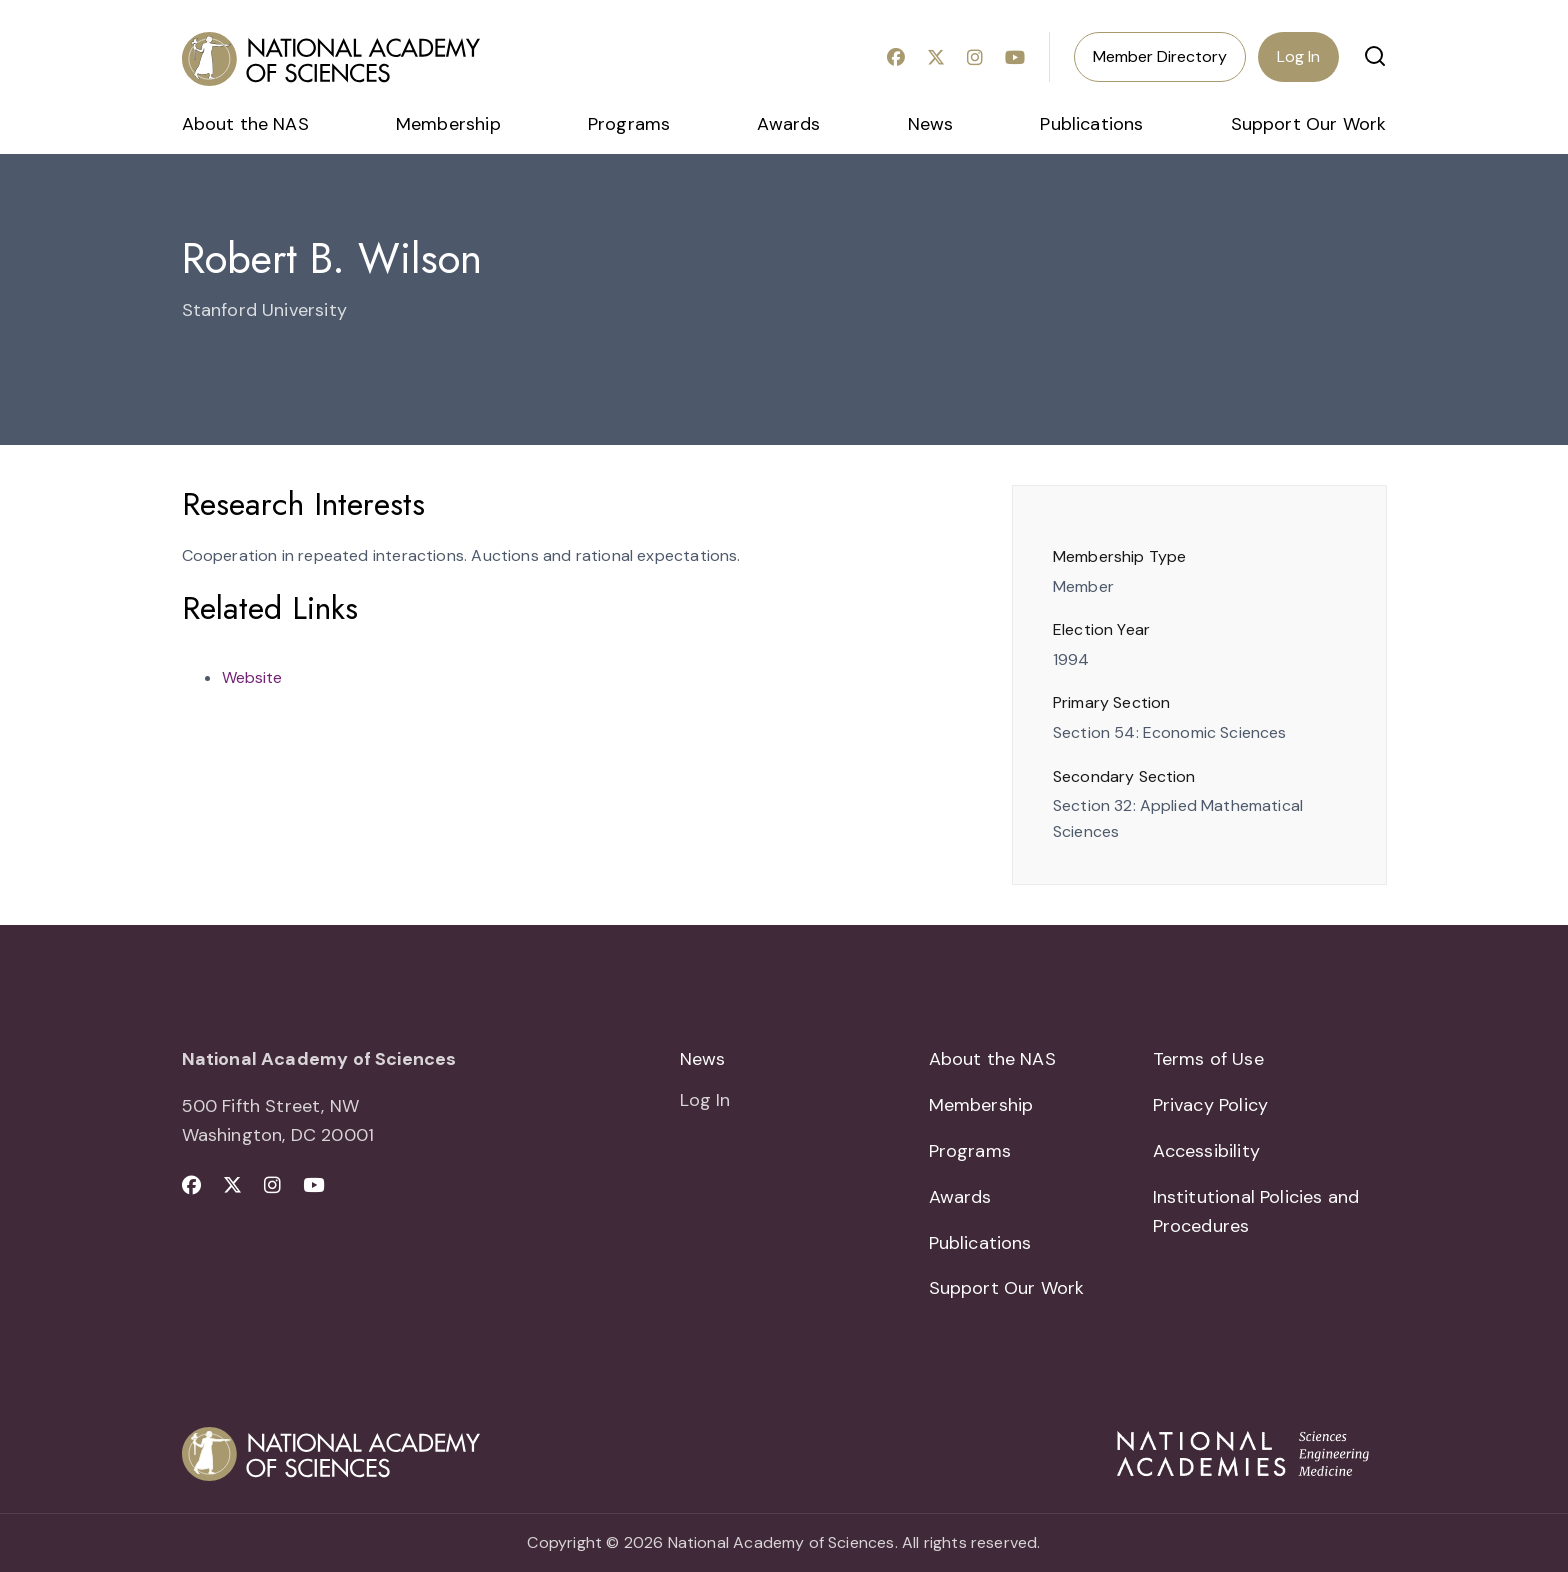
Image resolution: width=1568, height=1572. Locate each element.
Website (252, 677)
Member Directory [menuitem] (1160, 56)
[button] (1375, 56)
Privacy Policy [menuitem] (1211, 1105)
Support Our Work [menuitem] (1309, 124)
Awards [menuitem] (788, 124)
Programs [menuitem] (629, 124)
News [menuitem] (931, 124)
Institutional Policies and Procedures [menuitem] (1256, 1211)
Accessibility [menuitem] (1206, 1151)
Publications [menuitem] (1091, 124)
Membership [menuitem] (448, 124)
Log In (1298, 56)
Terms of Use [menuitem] (1208, 1059)
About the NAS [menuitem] (245, 124)
